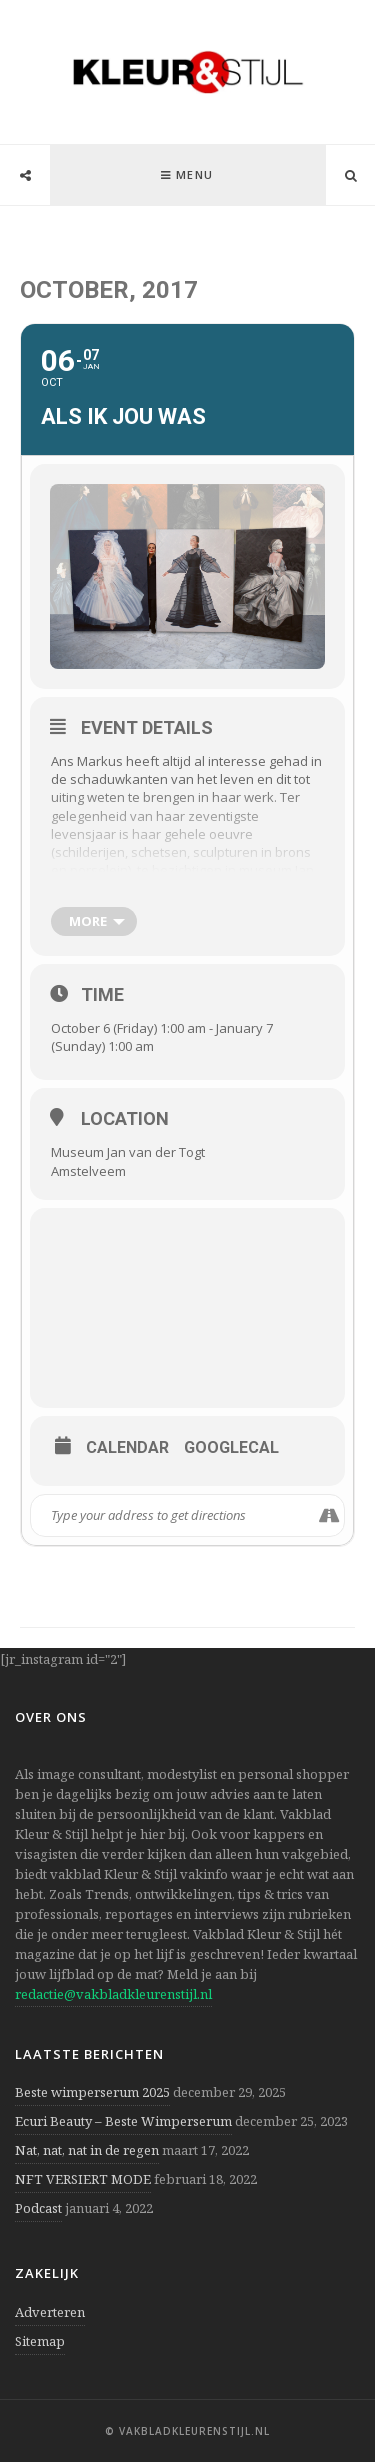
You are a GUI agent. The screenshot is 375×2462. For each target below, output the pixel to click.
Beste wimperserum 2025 (92, 2092)
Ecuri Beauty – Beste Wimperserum (123, 2121)
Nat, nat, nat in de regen (87, 2150)
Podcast (38, 2208)
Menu (195, 174)
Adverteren (50, 2312)
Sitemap (40, 2341)
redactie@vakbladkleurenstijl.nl (113, 1994)
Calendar (127, 1448)
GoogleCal (231, 1448)
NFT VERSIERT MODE (83, 2179)
